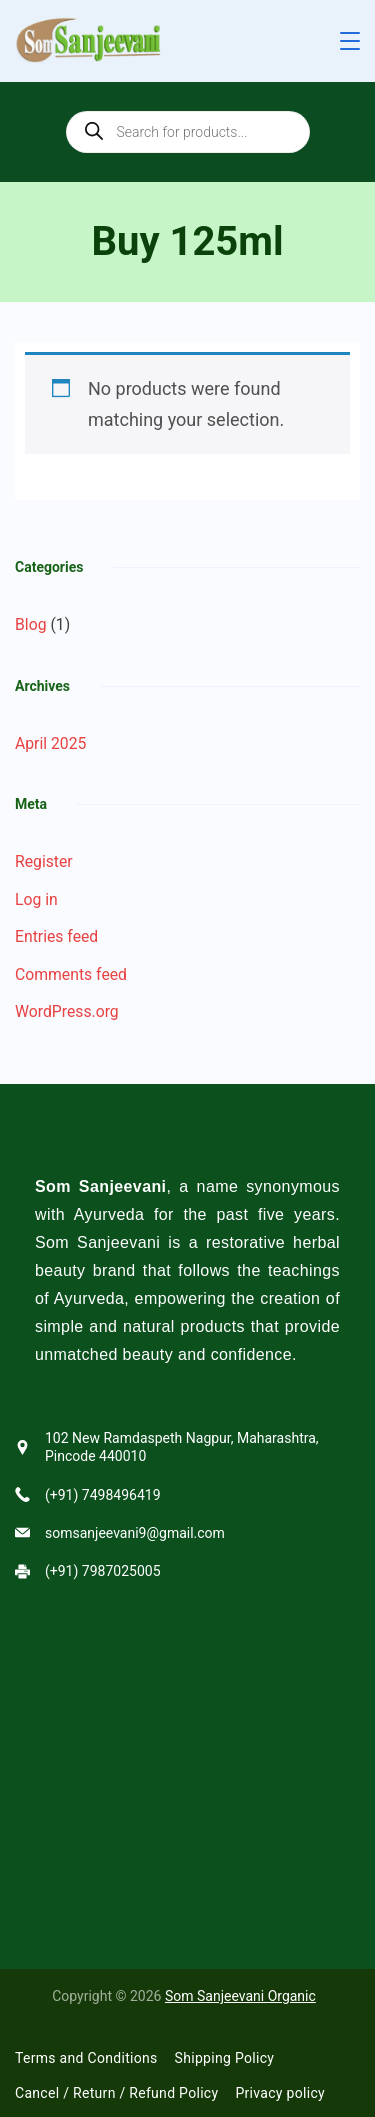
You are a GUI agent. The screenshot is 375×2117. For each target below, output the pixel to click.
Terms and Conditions (86, 2058)
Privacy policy (280, 2093)
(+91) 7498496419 (103, 1495)
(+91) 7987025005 (103, 1571)
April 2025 (50, 743)
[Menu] (350, 41)
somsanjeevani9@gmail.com (135, 1533)
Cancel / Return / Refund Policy (116, 2093)
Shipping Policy (225, 2058)
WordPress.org (67, 1011)
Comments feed (71, 974)
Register (44, 861)
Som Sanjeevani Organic (240, 1996)
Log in (36, 899)
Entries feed (56, 936)
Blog (30, 624)
